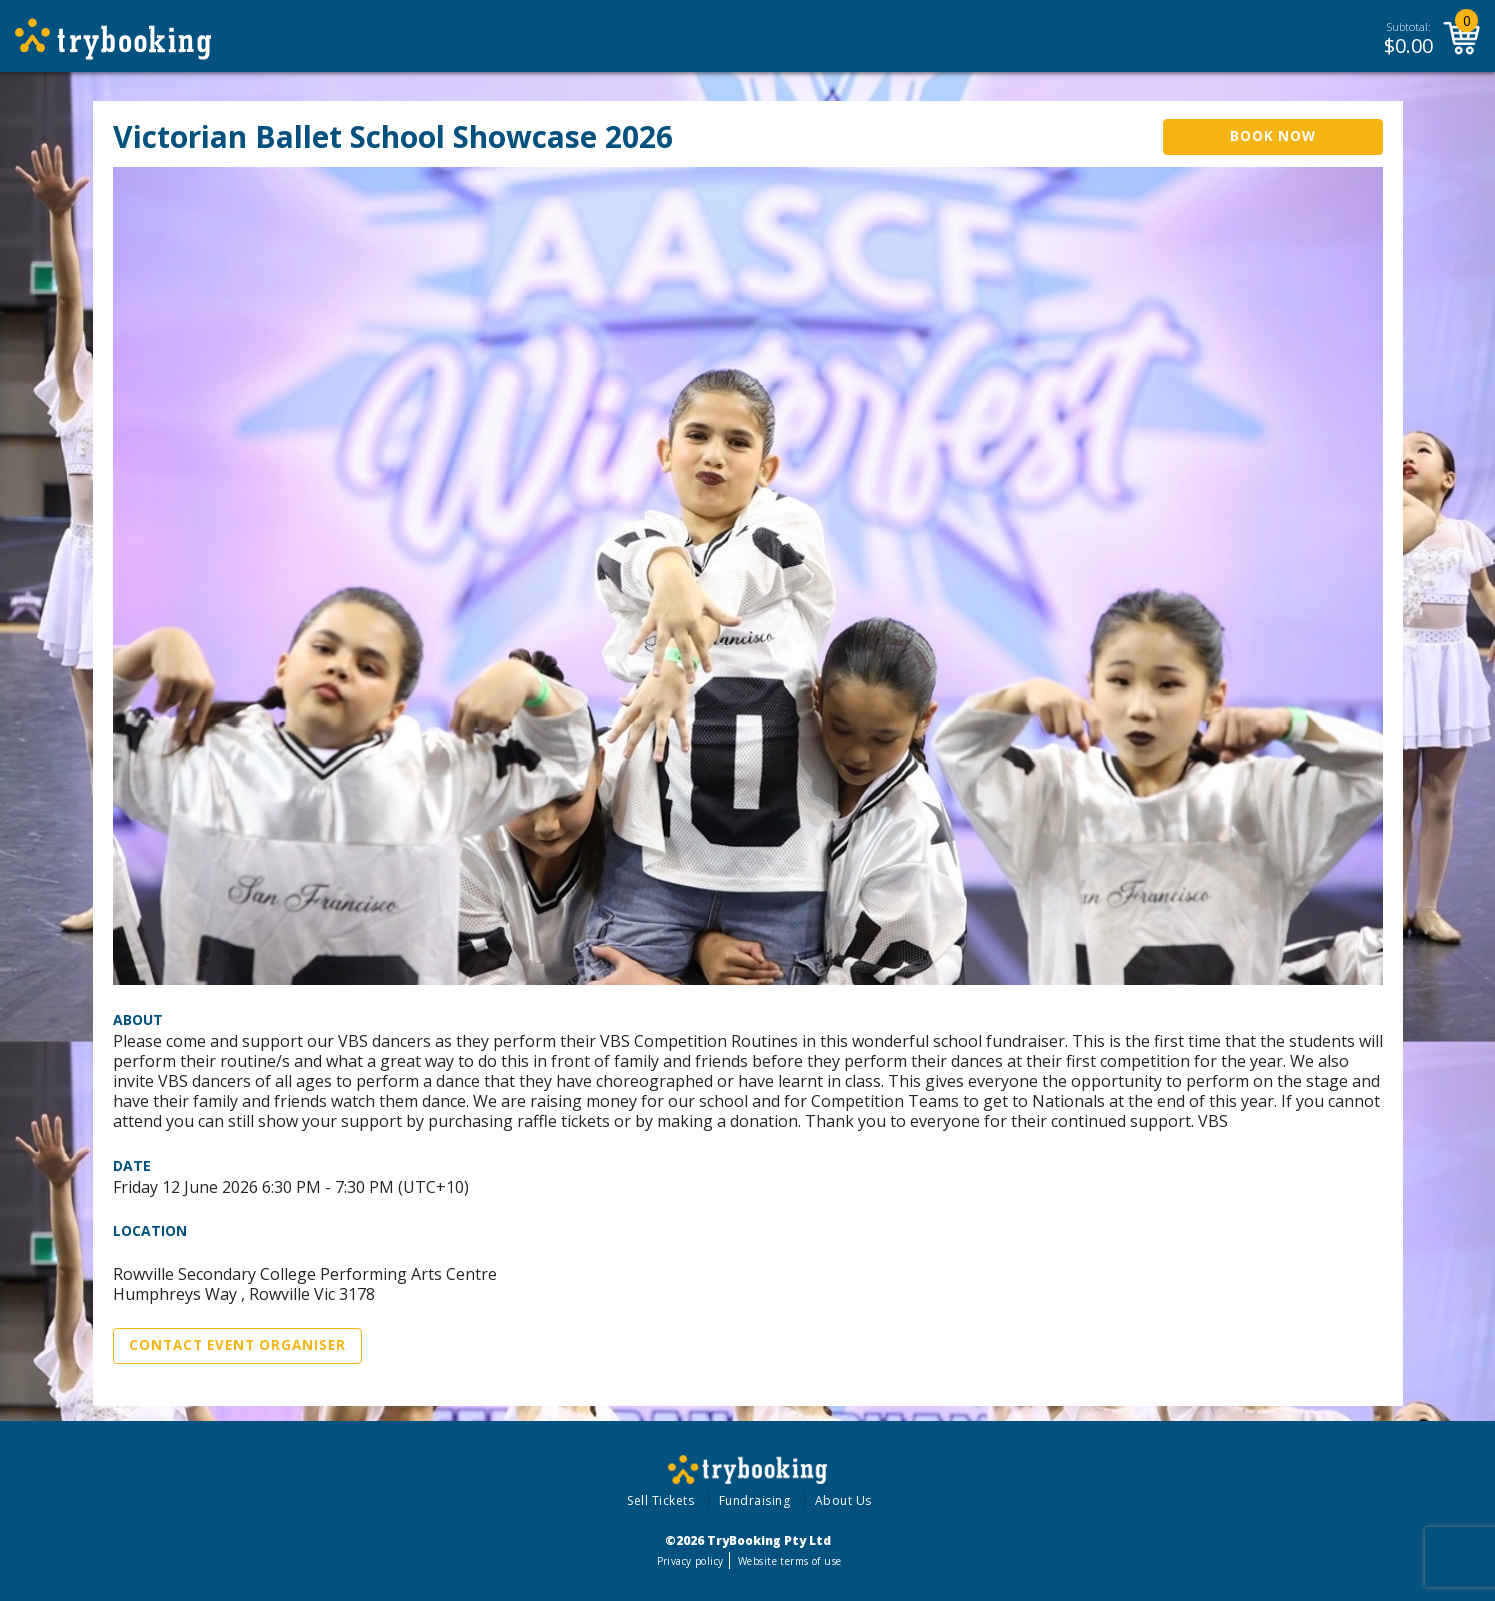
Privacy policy (690, 1561)
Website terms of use (789, 1561)
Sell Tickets (660, 1500)
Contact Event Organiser (237, 1345)
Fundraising (755, 1500)
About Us (843, 1500)
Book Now (1273, 136)
